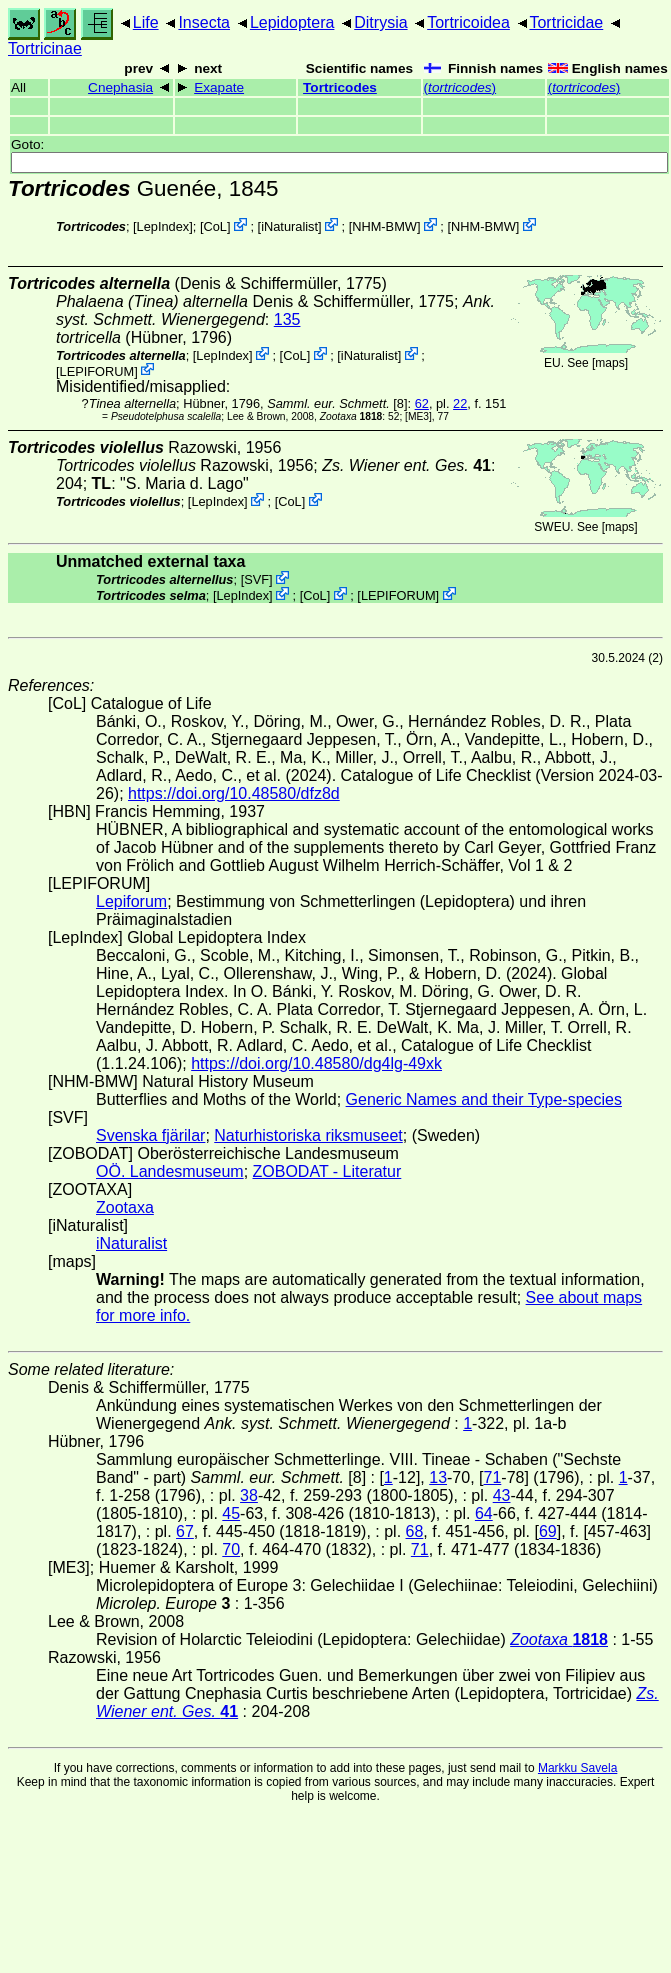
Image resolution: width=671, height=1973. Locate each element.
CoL (214, 226)
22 (460, 403)
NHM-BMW (384, 226)
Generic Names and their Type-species (484, 1099)
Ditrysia (380, 22)
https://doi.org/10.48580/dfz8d (234, 793)
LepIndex (163, 226)
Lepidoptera (292, 22)
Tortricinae (45, 48)
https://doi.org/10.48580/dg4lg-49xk (316, 1063)
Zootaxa (125, 1207)
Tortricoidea (468, 22)
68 (415, 1531)
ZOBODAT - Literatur (327, 1171)
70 (231, 1549)
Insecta (204, 22)
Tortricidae (566, 22)
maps (609, 363)
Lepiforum (131, 901)
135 (287, 319)
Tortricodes (340, 87)
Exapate (219, 87)
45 (231, 1513)
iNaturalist (289, 226)
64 (484, 1513)
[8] (337, 403)
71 (493, 1477)
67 (185, 1531)
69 (548, 1531)
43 (502, 1495)
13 (438, 1477)
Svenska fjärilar (150, 1135)
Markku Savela (577, 1768)
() (460, 87)
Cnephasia (120, 87)
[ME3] (418, 416)
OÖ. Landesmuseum (170, 1171)
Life (146, 22)
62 (422, 403)
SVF (256, 579)
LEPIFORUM (97, 370)
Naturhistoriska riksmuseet (308, 1135)
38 (249, 1495)
